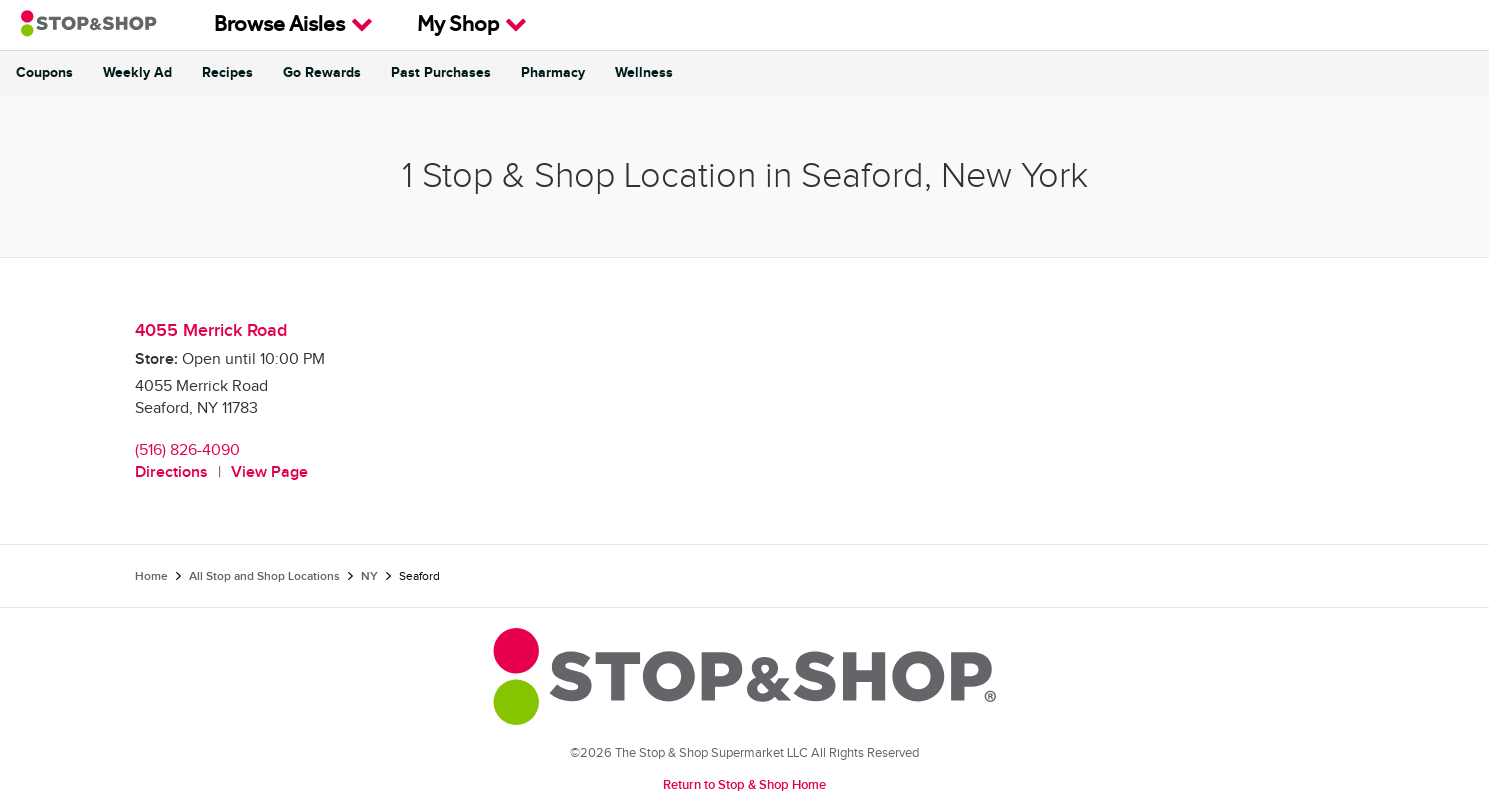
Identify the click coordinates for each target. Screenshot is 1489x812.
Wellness (644, 73)
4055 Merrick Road (211, 330)
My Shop (472, 25)
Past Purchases (441, 73)
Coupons (44, 73)
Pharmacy (553, 73)
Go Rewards (322, 73)
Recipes (227, 73)
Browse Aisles (293, 25)
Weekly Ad (137, 73)
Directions (171, 472)
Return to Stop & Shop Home (744, 785)
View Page (269, 472)
